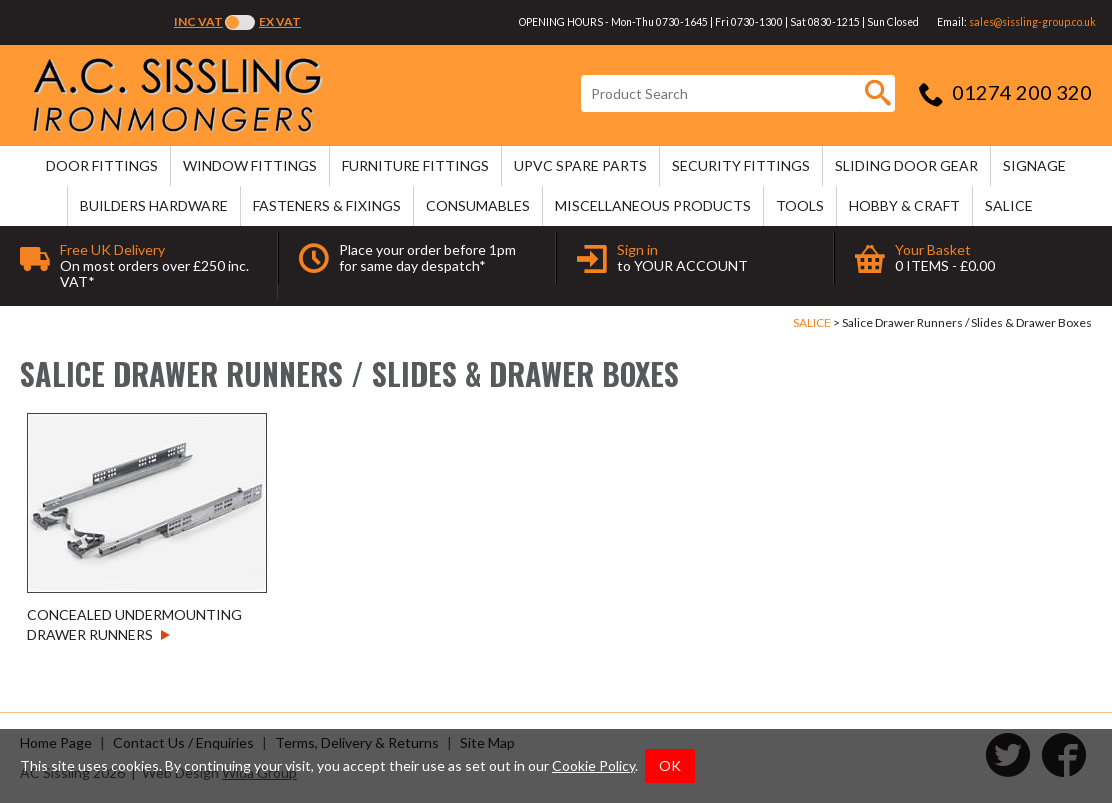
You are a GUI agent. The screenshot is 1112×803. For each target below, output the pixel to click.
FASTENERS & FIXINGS (327, 205)
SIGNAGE (1034, 165)
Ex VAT (280, 21)
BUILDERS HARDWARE (154, 205)
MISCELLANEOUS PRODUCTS (653, 205)
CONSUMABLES (478, 205)
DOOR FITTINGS (102, 165)
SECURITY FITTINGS (741, 165)
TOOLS (800, 205)
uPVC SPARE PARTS (580, 165)
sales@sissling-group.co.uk (1032, 22)
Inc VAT (198, 21)
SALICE (1009, 205)
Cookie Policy (593, 765)
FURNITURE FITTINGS (415, 165)
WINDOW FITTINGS (250, 165)
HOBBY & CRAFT (904, 205)
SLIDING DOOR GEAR (906, 165)
